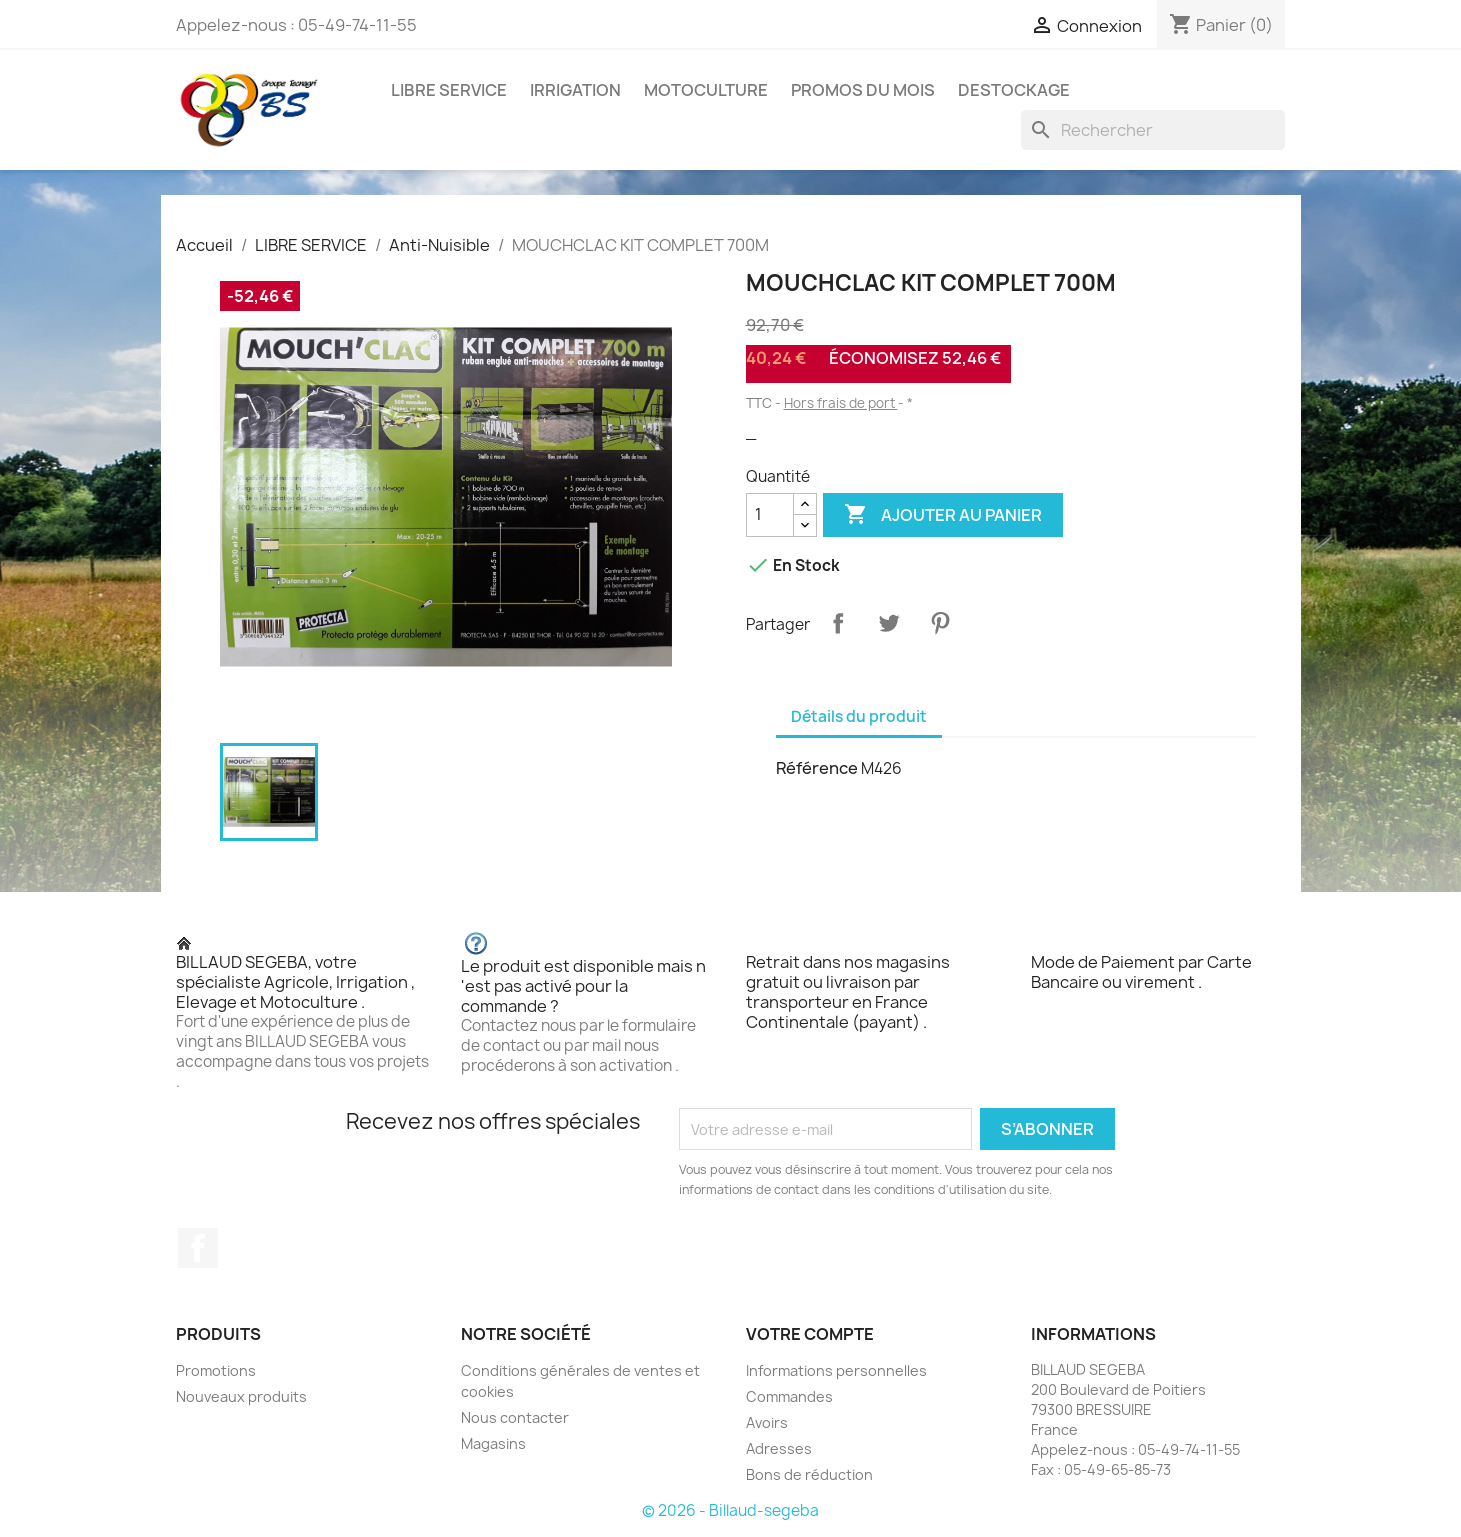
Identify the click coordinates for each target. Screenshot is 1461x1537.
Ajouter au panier (943, 515)
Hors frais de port (841, 403)
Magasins (493, 1443)
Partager (838, 623)
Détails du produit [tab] (859, 716)
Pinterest (940, 623)
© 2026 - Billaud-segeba (730, 1510)
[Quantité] (770, 515)
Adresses (779, 1448)
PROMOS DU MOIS (863, 90)
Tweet (889, 623)
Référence (817, 768)
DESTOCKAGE (1014, 90)
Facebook (198, 1248)
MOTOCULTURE (706, 90)
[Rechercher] (1153, 130)
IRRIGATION (575, 90)
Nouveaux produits (241, 1396)
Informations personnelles (836, 1370)
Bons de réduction (809, 1474)
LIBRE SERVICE (449, 90)
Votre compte (810, 1334)
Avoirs (767, 1422)
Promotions (216, 1370)
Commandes (789, 1396)
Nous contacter (515, 1417)
